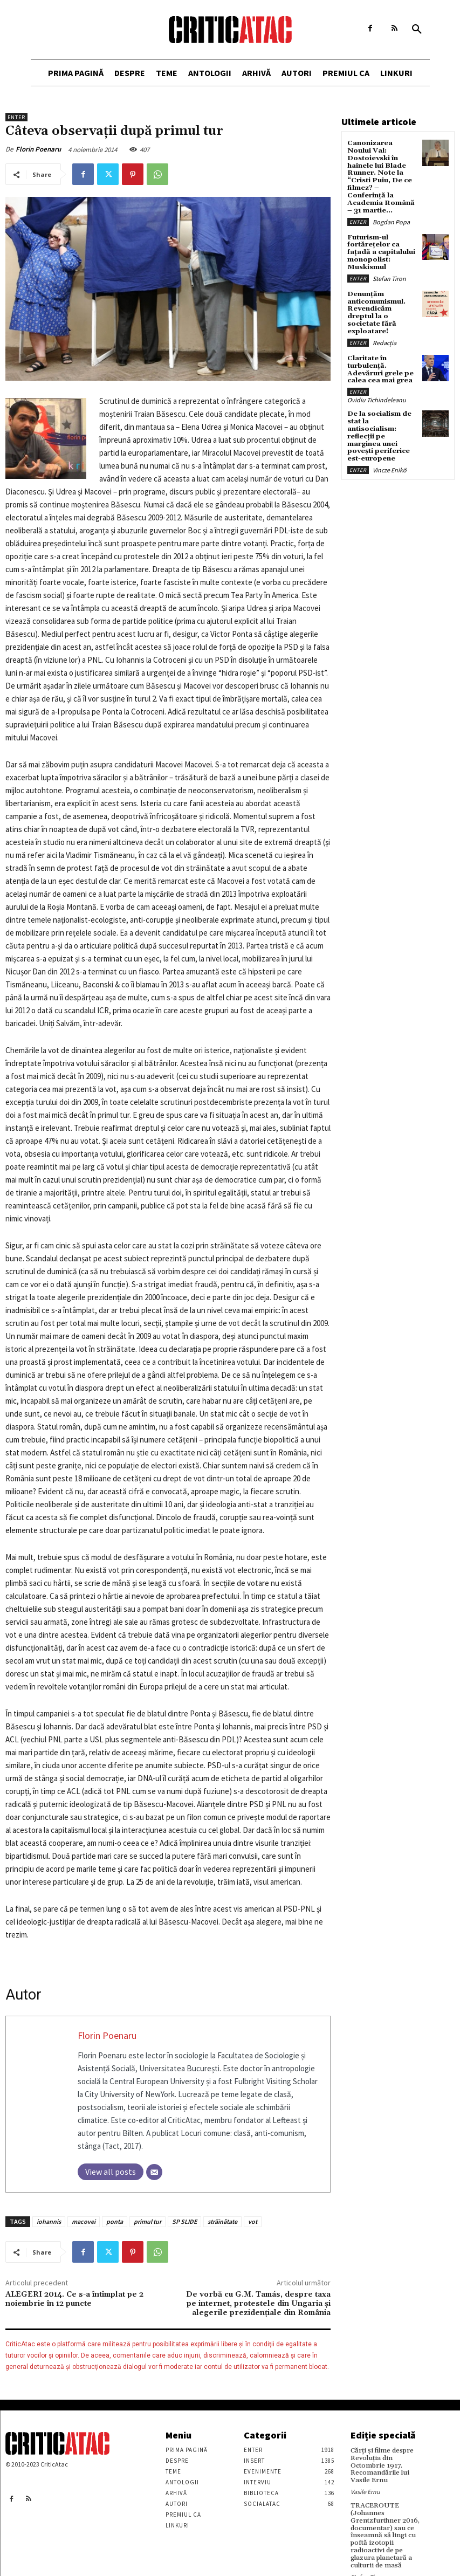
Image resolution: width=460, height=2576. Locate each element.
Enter (16, 117)
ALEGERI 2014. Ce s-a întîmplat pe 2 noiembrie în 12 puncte (74, 2299)
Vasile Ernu (365, 2483)
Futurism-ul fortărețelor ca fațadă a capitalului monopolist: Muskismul (380, 241)
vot (252, 2221)
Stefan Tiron (389, 266)
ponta (114, 2221)
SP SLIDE (184, 2221)
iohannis (49, 2221)
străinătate (222, 2221)
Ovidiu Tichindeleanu (376, 377)
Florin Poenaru (38, 149)
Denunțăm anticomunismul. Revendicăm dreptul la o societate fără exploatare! (381, 296)
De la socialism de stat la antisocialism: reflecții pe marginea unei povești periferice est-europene (378, 412)
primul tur (147, 2221)
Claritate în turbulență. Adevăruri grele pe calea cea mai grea (379, 347)
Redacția (384, 321)
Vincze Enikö (390, 445)
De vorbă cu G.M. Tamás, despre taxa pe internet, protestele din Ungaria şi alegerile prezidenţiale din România (258, 2304)
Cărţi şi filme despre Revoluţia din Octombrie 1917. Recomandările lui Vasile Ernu (388, 2461)
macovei (83, 2221)
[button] (417, 30)
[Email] (154, 2172)
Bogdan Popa (391, 211)
